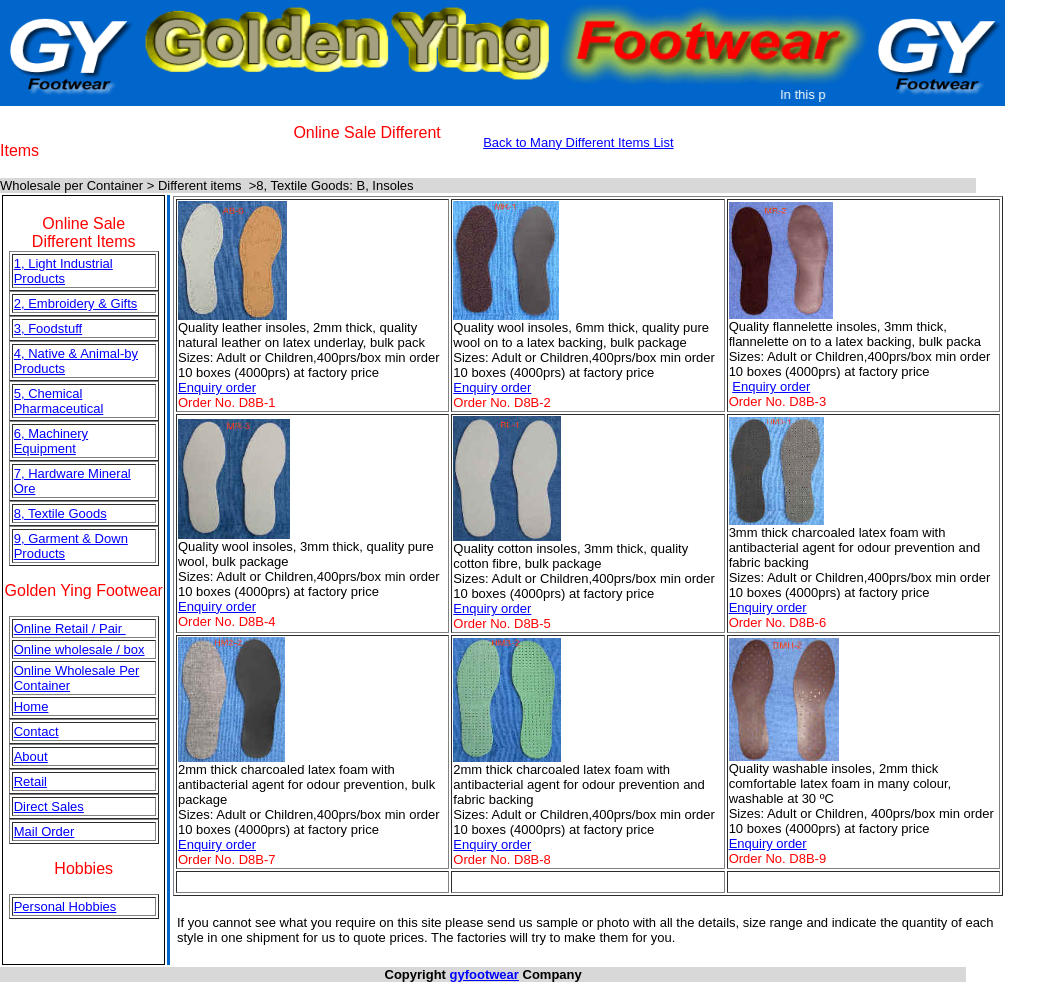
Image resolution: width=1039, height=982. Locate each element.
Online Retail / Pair (70, 628)
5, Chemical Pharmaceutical (59, 401)
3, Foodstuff (48, 328)
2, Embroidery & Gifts (76, 303)
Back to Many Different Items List (578, 142)
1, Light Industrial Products (63, 271)
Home (31, 706)
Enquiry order (217, 387)
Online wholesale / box (79, 649)
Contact (36, 731)
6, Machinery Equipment (51, 441)
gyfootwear (484, 974)
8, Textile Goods (60, 513)
